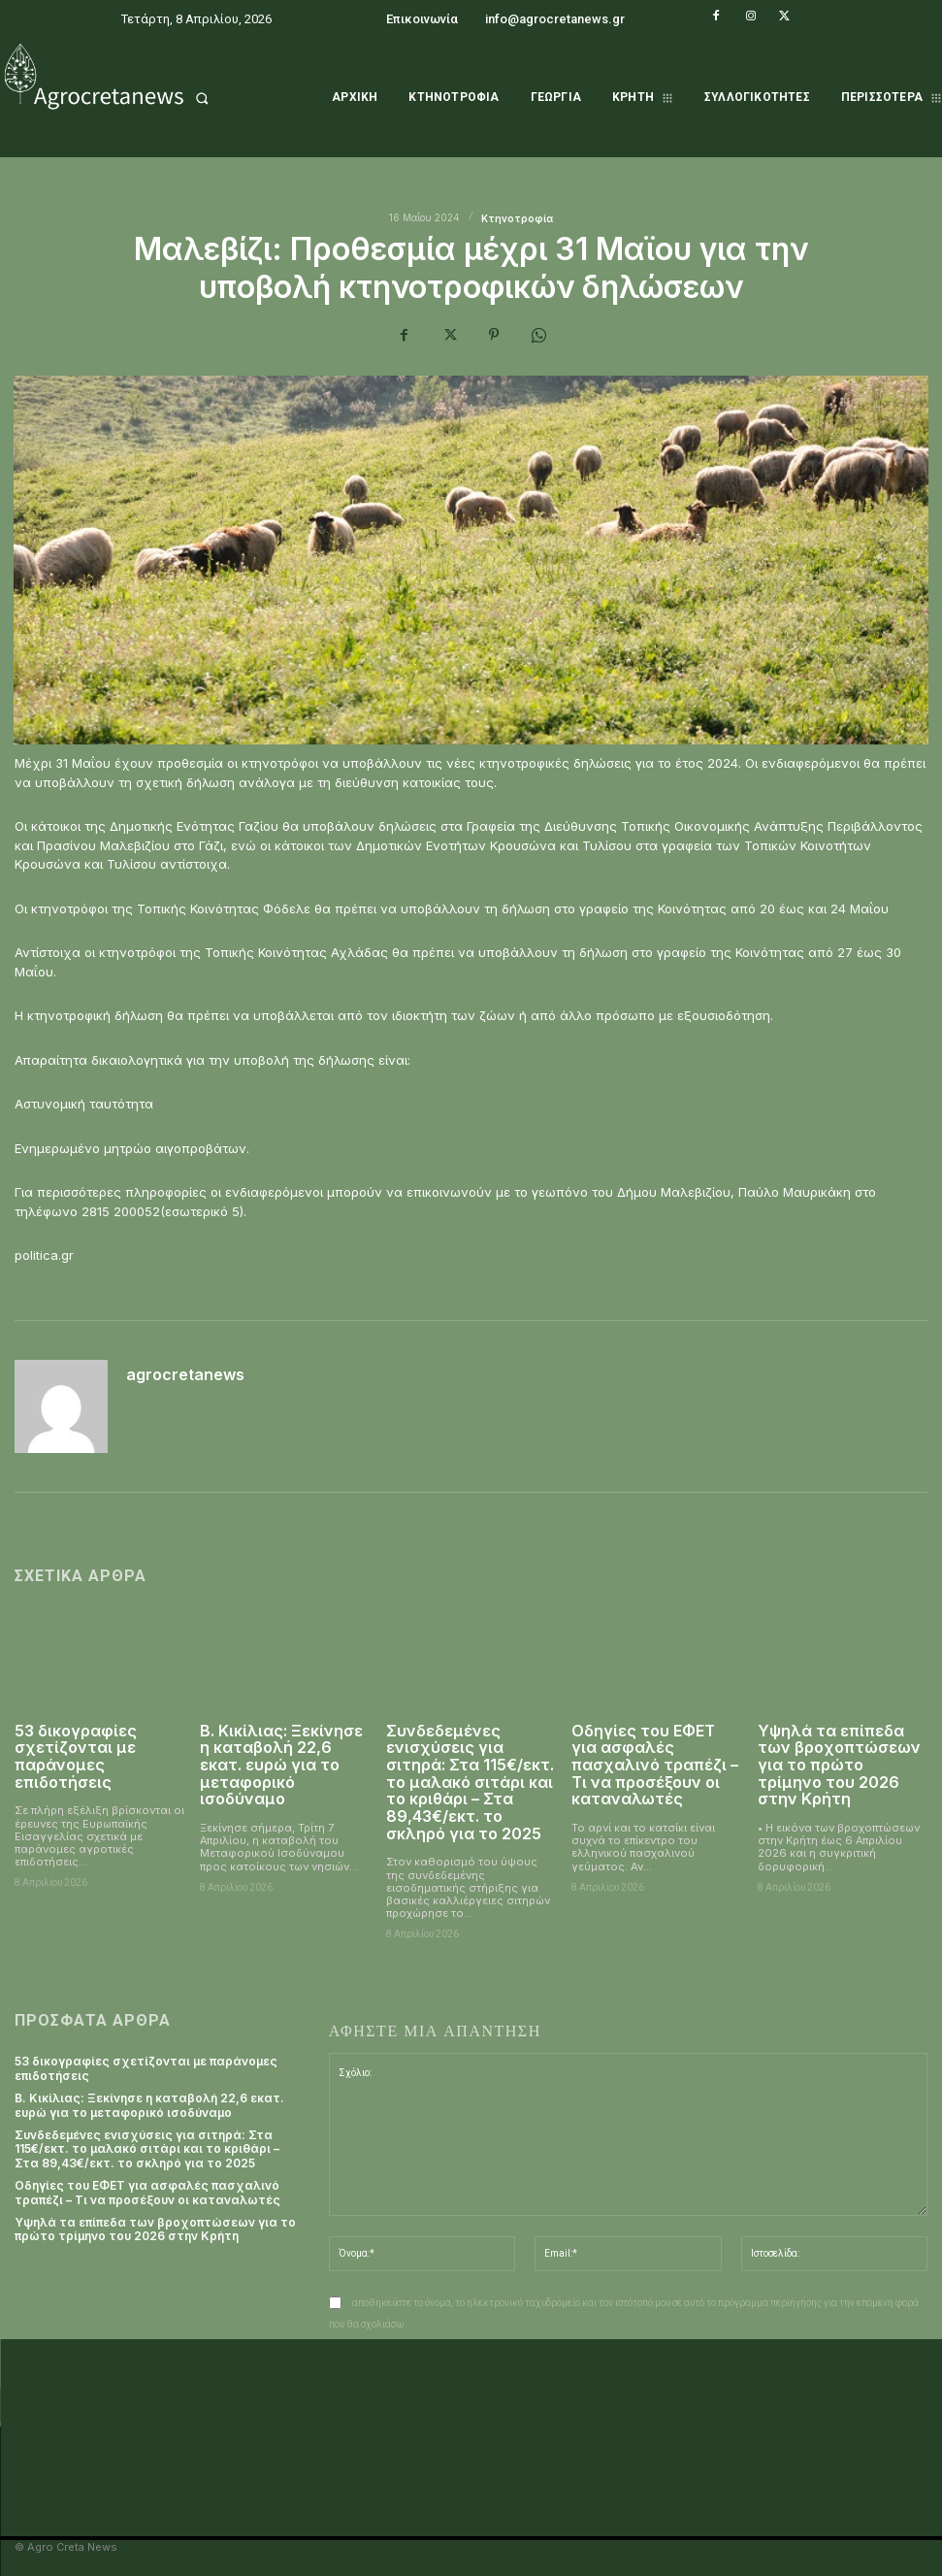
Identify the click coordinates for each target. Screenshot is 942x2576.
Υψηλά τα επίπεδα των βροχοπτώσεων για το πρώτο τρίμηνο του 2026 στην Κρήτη (839, 1764)
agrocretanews (185, 1375)
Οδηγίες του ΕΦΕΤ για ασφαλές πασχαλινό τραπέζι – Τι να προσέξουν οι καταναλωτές (654, 1764)
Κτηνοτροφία (517, 218)
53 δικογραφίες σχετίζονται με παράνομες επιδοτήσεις (75, 1756)
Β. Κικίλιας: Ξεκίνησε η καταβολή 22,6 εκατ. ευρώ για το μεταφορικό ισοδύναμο (281, 1764)
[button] (235, 98)
